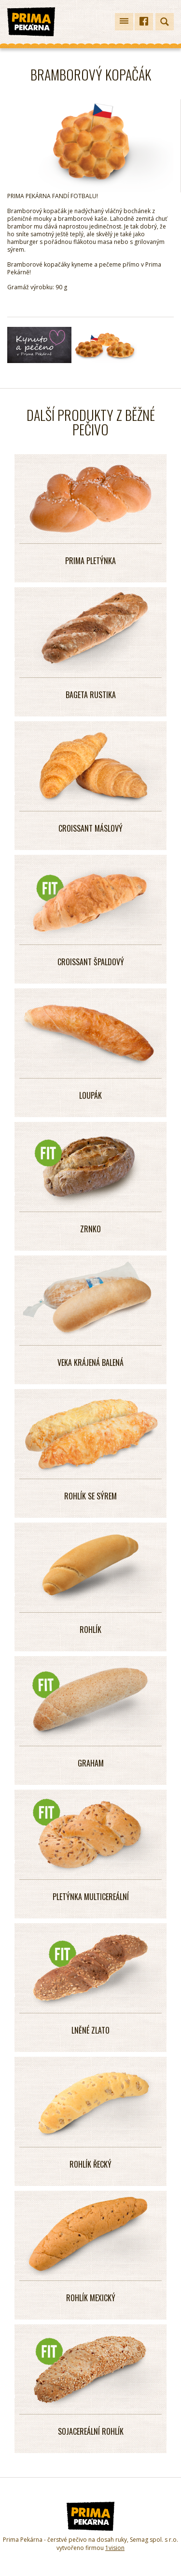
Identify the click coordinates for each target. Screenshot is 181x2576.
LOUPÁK (90, 1095)
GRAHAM (91, 1763)
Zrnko (90, 1229)
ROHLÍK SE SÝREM (90, 1496)
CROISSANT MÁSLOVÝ (90, 828)
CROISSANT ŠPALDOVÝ (90, 962)
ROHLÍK (90, 1629)
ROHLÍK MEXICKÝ (90, 2298)
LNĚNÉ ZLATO (90, 2030)
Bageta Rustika (91, 695)
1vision (115, 2548)
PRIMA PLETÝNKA (90, 560)
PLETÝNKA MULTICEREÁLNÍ (91, 1896)
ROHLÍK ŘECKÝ (90, 2164)
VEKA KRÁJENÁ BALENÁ (90, 1362)
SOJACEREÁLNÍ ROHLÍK (91, 2431)
